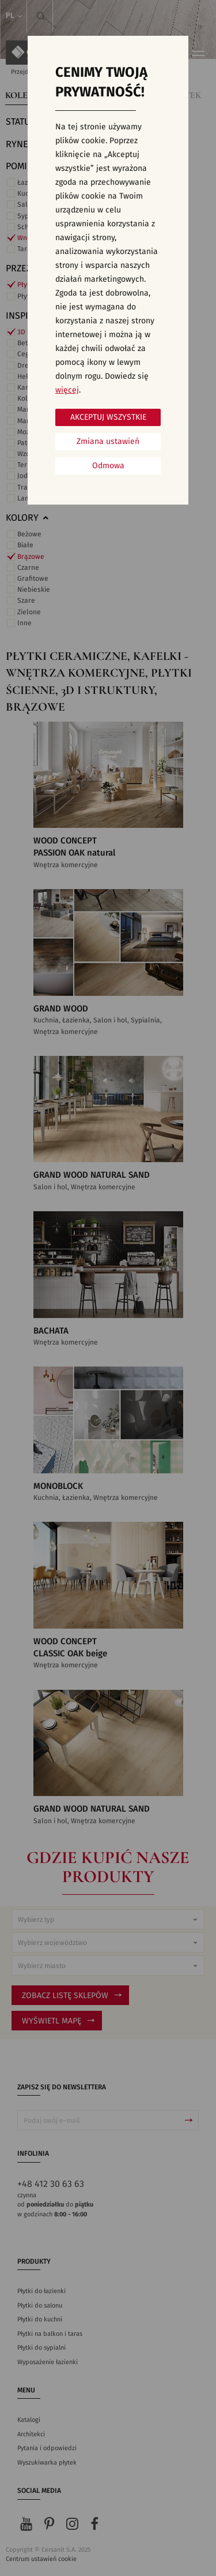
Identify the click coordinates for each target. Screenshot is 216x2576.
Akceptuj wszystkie (108, 417)
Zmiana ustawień (108, 442)
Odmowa (108, 466)
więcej (67, 390)
